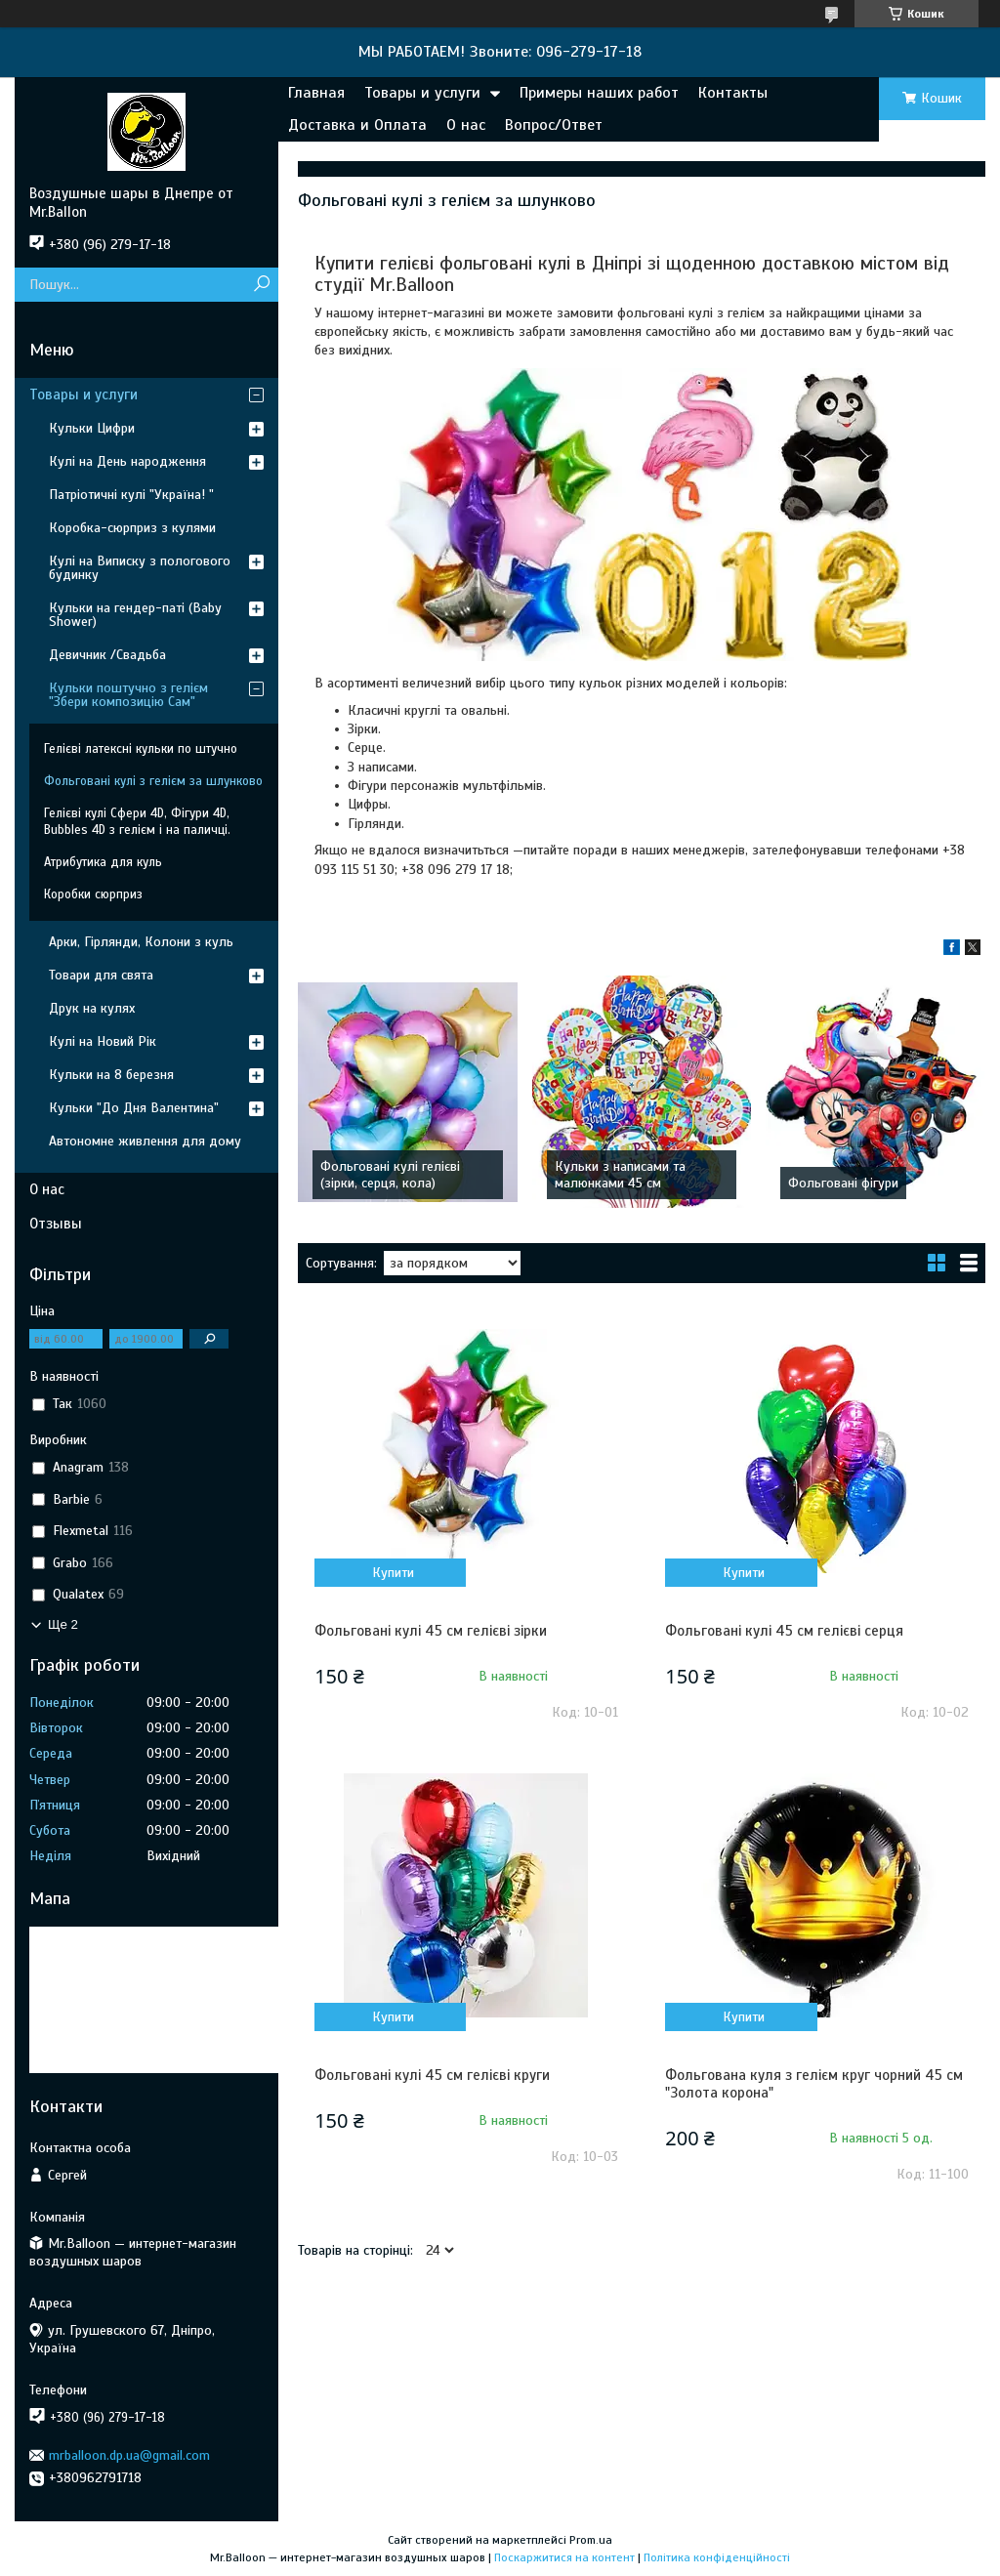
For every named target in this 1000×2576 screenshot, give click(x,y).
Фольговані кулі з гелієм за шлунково (153, 781)
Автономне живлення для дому (145, 1141)
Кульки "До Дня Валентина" (134, 1108)
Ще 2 (63, 1624)
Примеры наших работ (599, 93)
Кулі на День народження (127, 461)
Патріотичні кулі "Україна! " (131, 494)
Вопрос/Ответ (554, 125)
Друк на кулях (92, 1008)
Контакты (733, 93)
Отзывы (55, 1223)
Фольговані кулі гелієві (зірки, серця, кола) (390, 1174)
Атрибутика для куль (103, 862)
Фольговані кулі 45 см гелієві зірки (430, 1631)
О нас (465, 125)
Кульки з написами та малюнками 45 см (620, 1174)
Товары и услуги (422, 93)
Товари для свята (101, 975)
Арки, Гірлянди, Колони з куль (141, 942)
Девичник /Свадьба (107, 654)
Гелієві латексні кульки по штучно (140, 749)
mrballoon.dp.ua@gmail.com (129, 2455)
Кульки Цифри (92, 428)
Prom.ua (590, 2540)
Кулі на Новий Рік (102, 1041)
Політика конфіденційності (717, 2557)
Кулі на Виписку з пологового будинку (139, 568)
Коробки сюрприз (93, 894)
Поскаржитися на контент (564, 2557)
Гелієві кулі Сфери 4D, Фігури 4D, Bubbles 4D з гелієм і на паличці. (137, 822)
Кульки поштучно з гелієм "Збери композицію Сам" (128, 695)
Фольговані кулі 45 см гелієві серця (784, 1631)
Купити (393, 1572)
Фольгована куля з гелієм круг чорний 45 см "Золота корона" (814, 2083)
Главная (316, 93)
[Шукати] (261, 285)
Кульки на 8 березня (111, 1074)
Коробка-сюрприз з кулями (132, 527)
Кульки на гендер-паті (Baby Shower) (135, 615)
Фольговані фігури (843, 1183)
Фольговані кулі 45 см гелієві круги (432, 2075)
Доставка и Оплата (357, 125)
